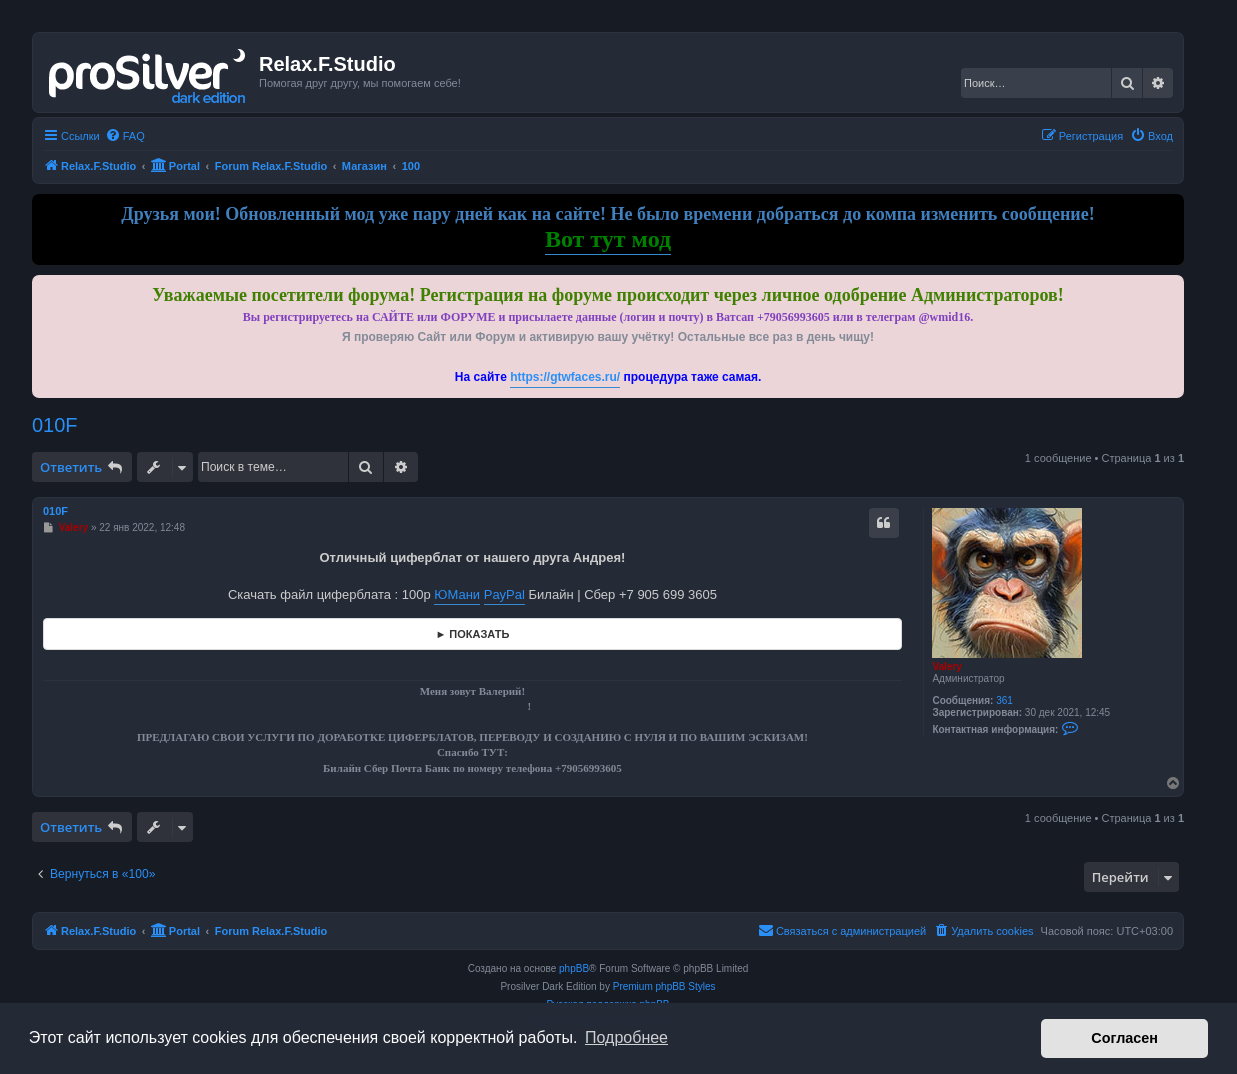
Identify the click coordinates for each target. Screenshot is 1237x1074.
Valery (946, 666)
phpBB (574, 968)
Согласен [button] (1124, 1038)
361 (1004, 700)
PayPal (504, 594)
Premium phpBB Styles (664, 986)
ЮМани (457, 594)
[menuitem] (125, 136)
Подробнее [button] (626, 1037)
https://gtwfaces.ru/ (565, 377)
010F (55, 425)
